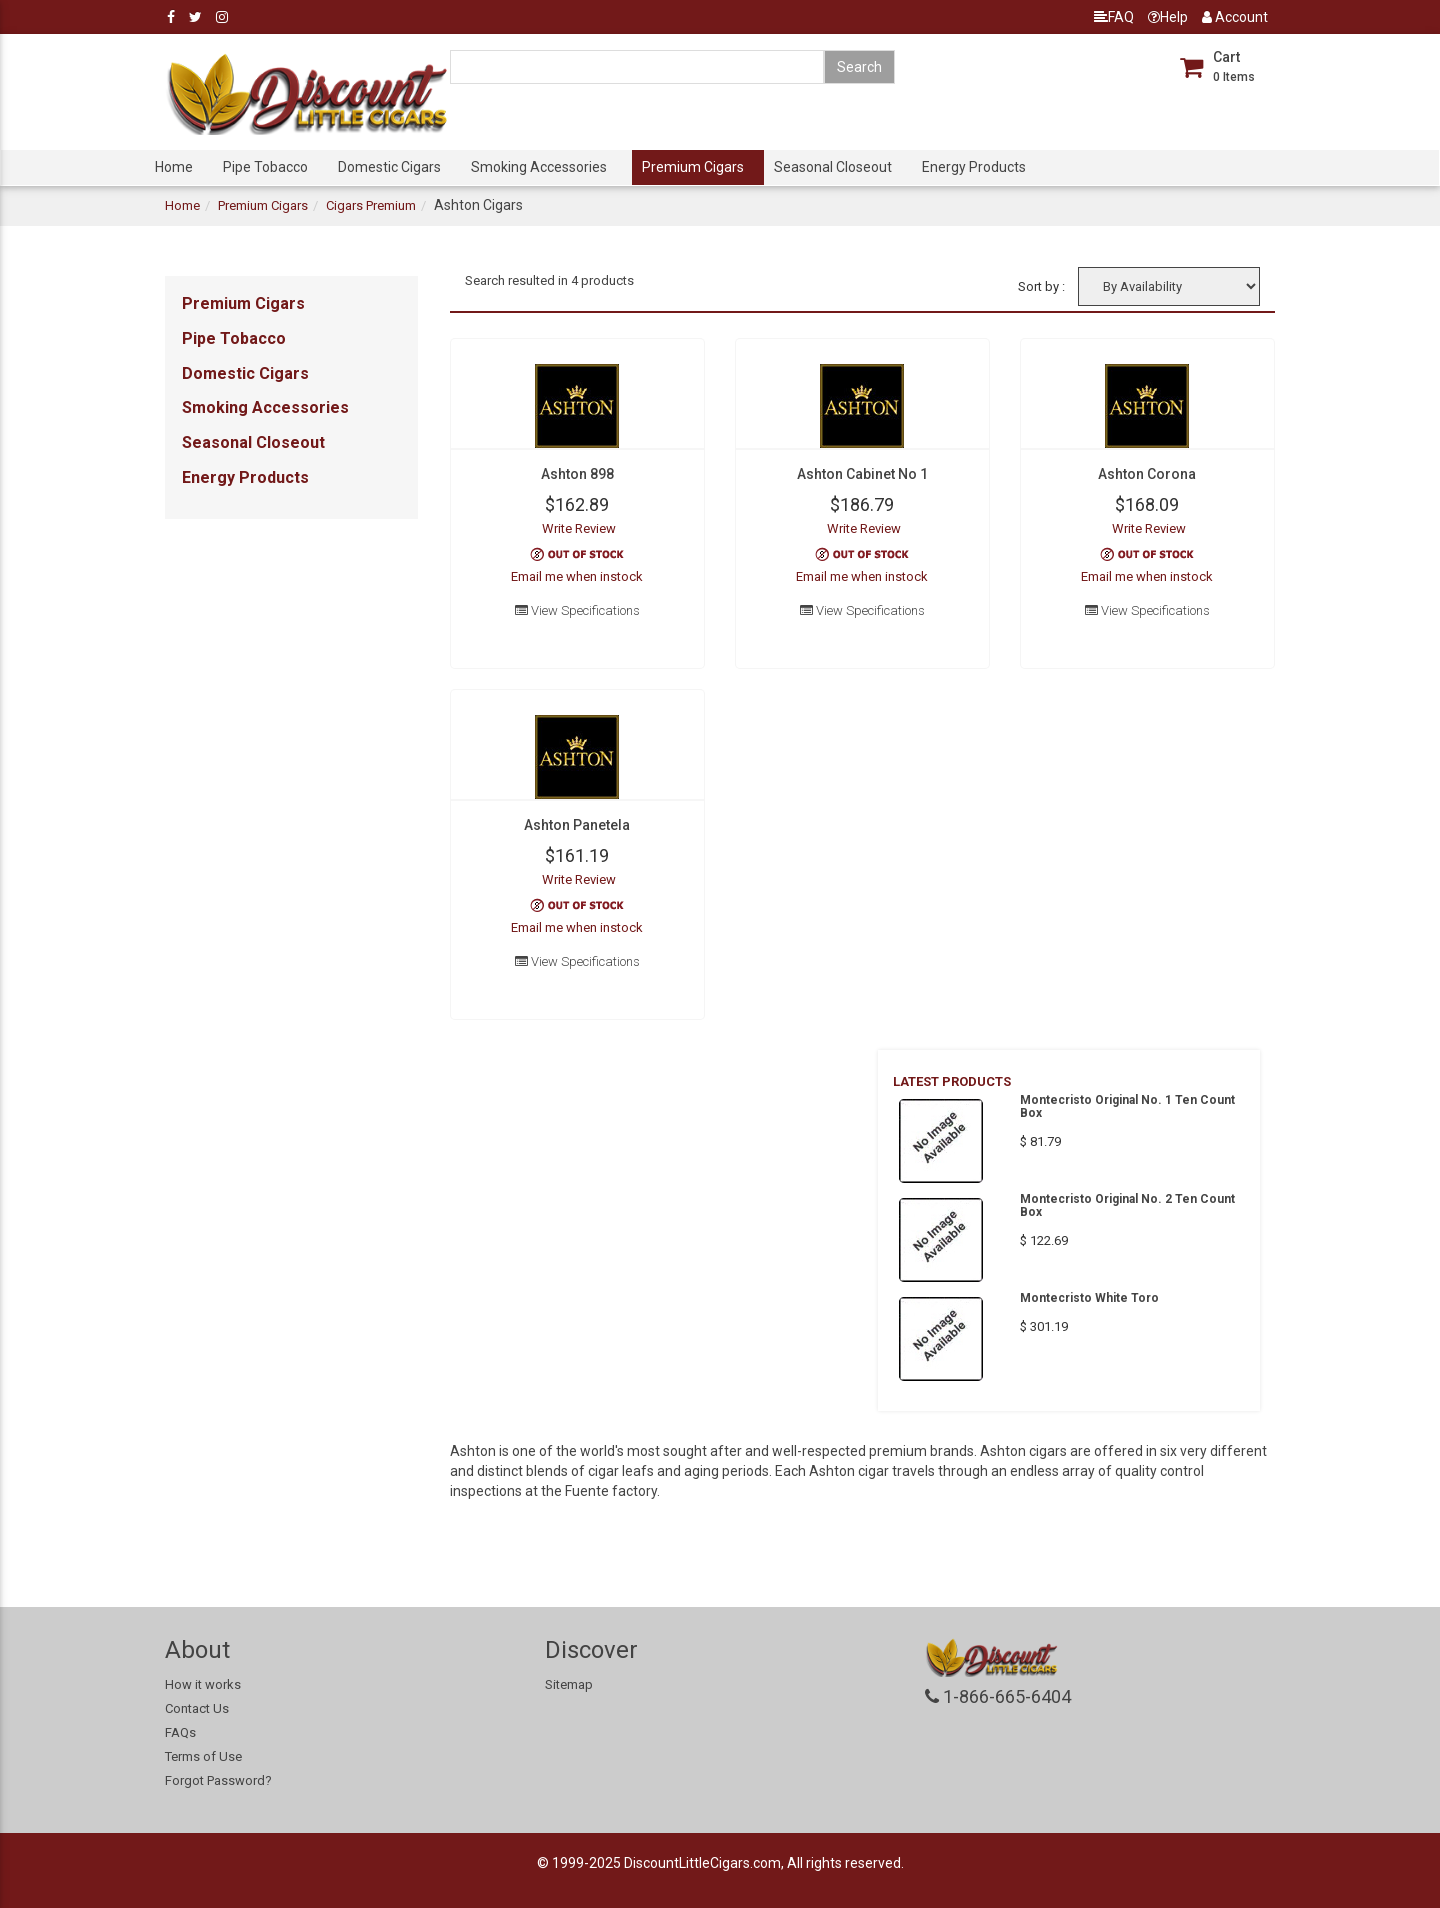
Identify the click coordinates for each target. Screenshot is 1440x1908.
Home (174, 167)
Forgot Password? (218, 1780)
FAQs (180, 1732)
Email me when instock (577, 576)
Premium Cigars (693, 167)
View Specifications (577, 610)
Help (1168, 17)
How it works (203, 1684)
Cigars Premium (371, 205)
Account (1235, 17)
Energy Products (974, 167)
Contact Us (197, 1708)
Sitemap (569, 1684)
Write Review (579, 528)
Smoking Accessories (539, 167)
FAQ (1114, 17)
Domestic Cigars (389, 167)
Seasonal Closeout (833, 167)
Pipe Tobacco (265, 167)
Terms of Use (203, 1756)
